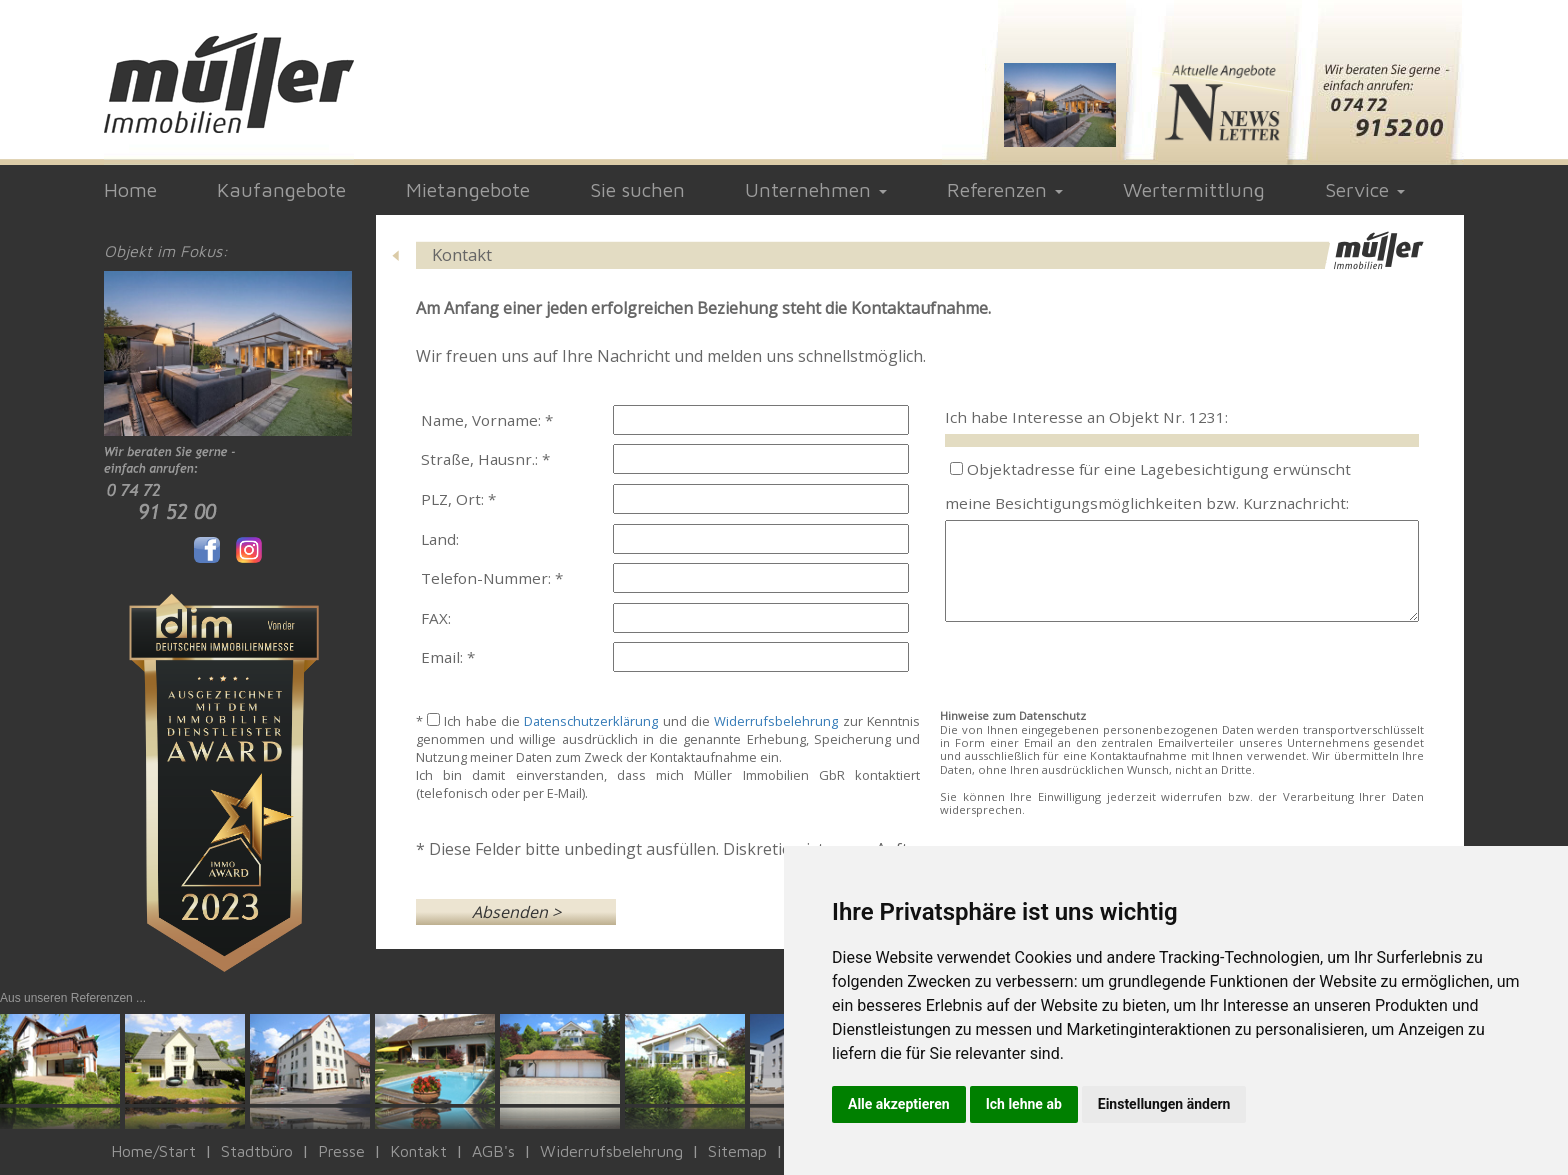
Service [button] (1365, 189)
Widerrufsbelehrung (776, 721)
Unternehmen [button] (816, 189)
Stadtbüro (257, 1151)
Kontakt (418, 1151)
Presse (341, 1151)
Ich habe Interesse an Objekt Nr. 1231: (1086, 417)
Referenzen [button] (1005, 189)
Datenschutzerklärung (591, 721)
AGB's (493, 1151)
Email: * (448, 657)
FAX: (436, 618)
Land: (440, 539)
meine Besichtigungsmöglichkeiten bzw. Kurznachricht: (1147, 503)
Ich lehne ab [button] (1024, 1104)
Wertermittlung (1194, 189)
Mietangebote (468, 189)
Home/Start (153, 1151)
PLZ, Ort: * (458, 499)
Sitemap (737, 1151)
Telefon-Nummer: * (492, 578)
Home (130, 189)
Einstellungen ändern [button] (1164, 1104)
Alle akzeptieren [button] (899, 1104)
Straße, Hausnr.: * (485, 459)
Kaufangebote (281, 189)
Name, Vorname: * (487, 420)
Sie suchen (637, 189)
